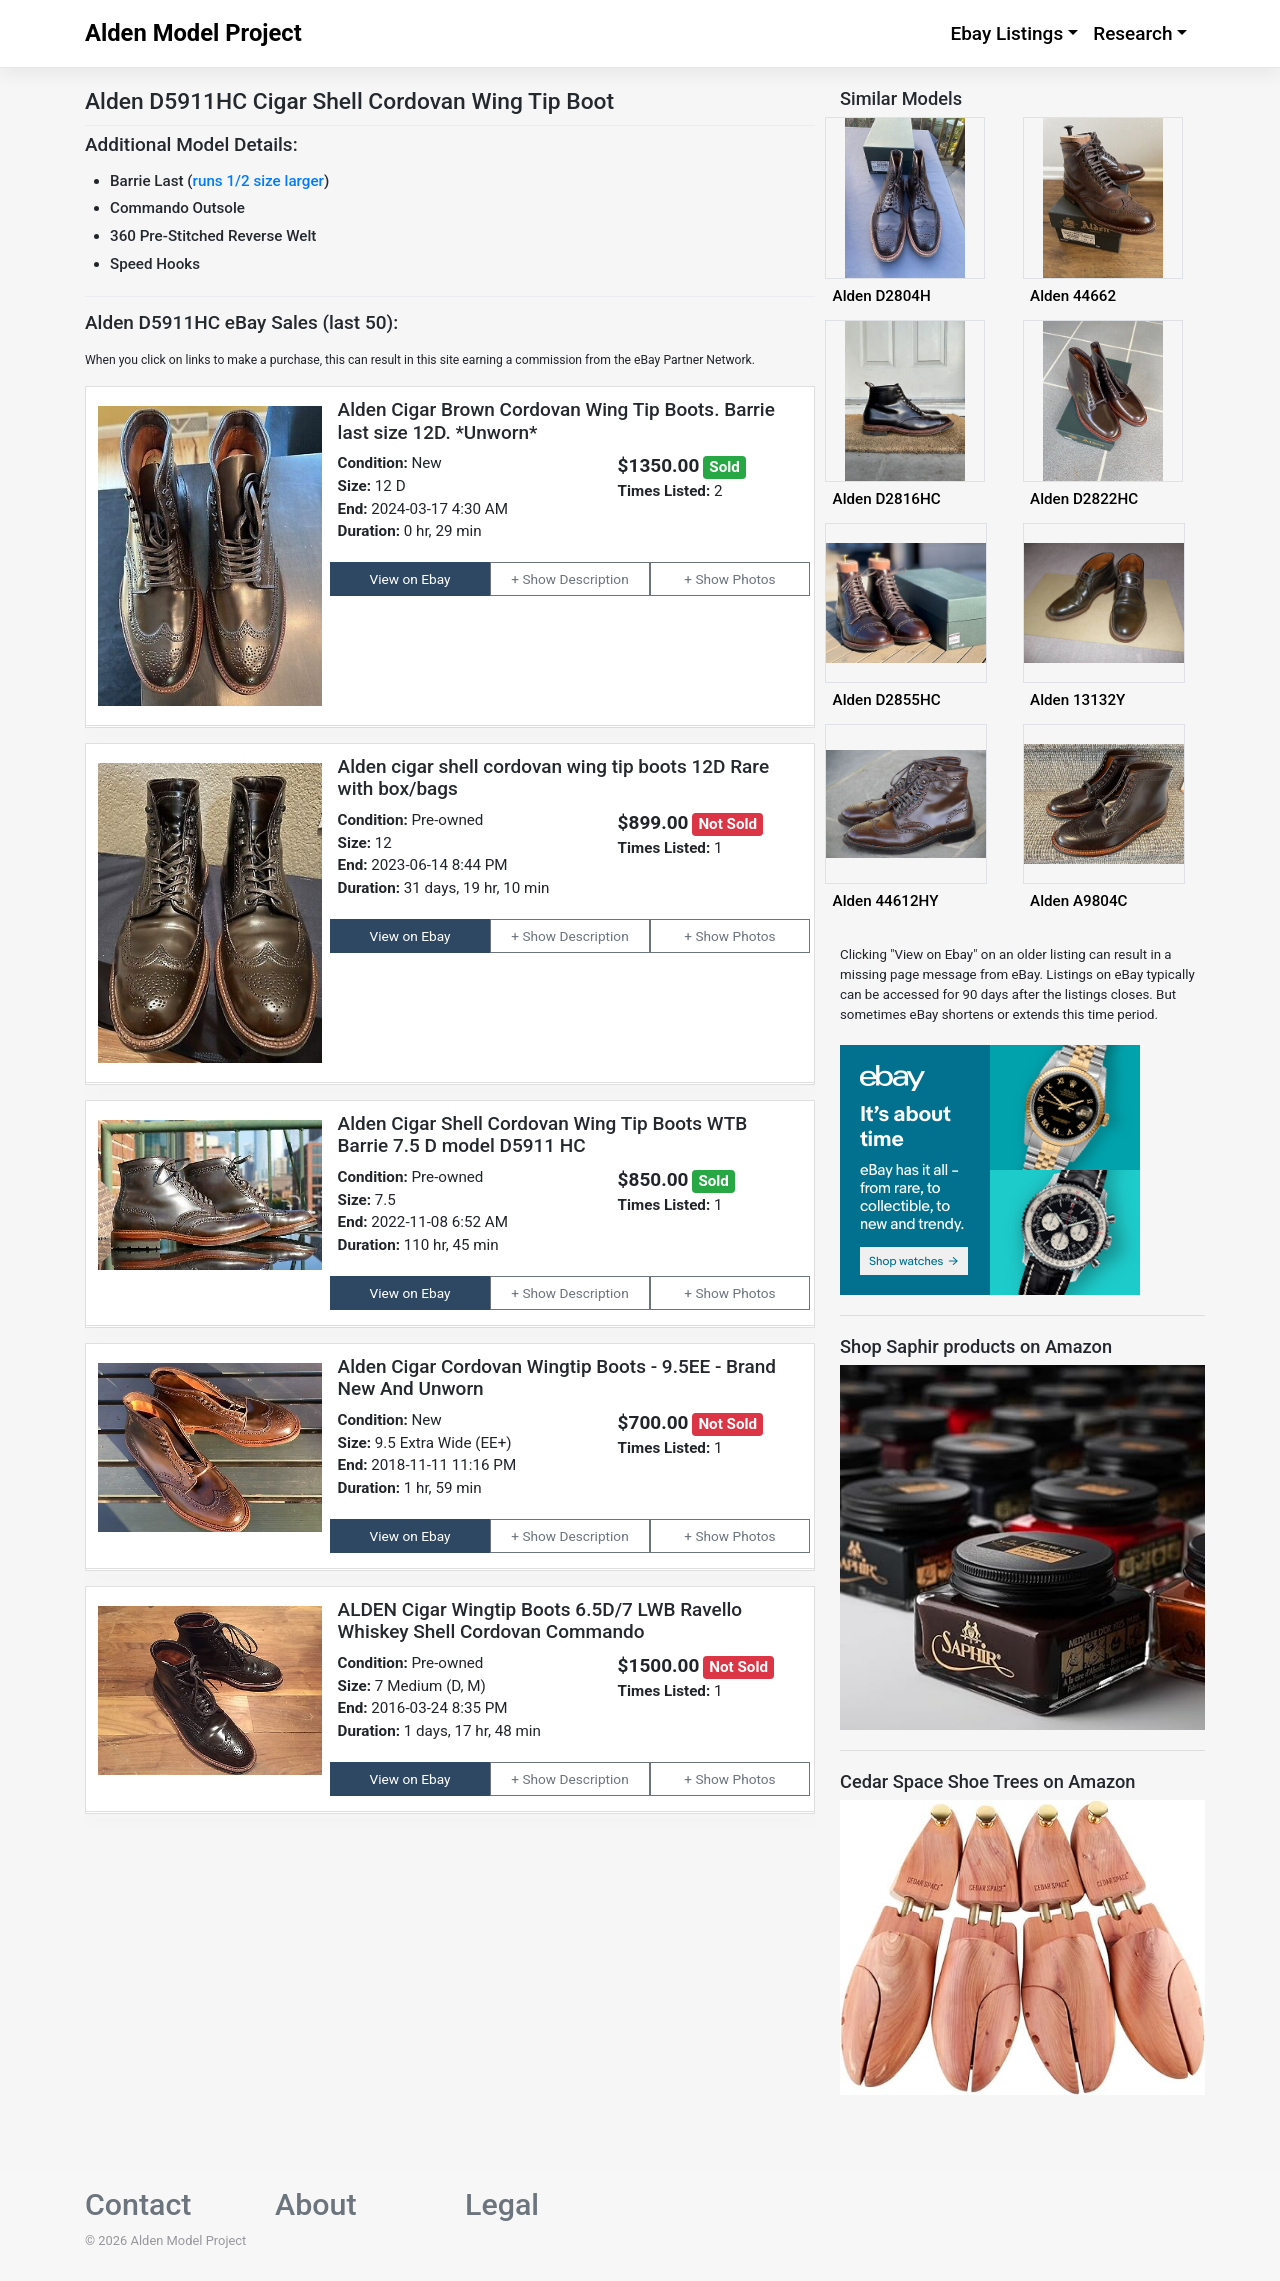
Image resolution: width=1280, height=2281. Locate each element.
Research (1132, 33)
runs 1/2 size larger (258, 181)
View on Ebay (410, 579)
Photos (754, 579)
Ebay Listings (1006, 33)
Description (594, 579)
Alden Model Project (193, 33)
